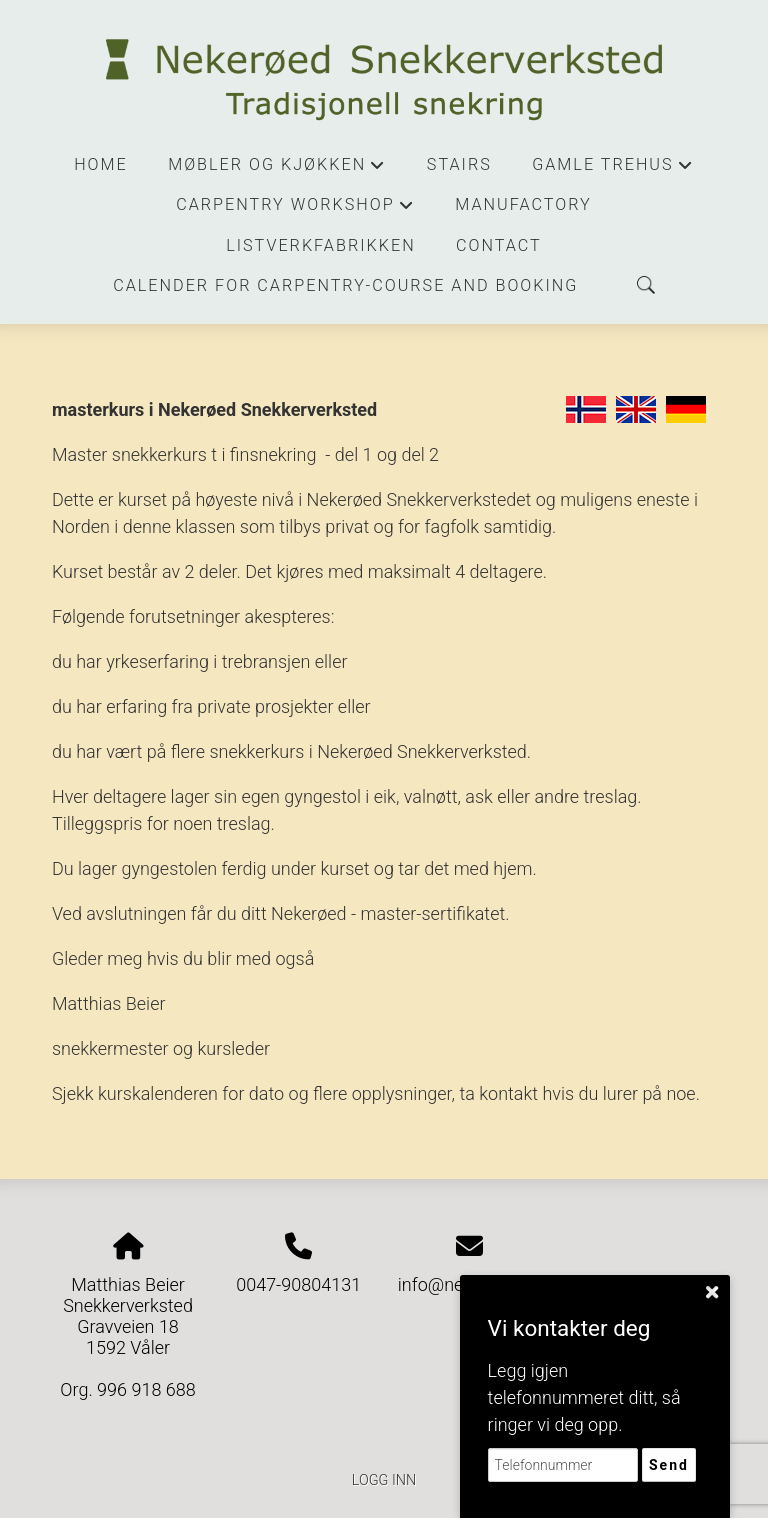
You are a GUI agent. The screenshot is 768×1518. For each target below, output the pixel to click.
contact (499, 245)
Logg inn (384, 1480)
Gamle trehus (613, 170)
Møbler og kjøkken (277, 170)
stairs (459, 164)
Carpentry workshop (295, 210)
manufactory (523, 204)
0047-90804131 (298, 1284)
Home (101, 164)
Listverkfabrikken (320, 245)
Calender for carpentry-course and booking (345, 285)
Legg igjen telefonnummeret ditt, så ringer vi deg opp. (584, 1397)
